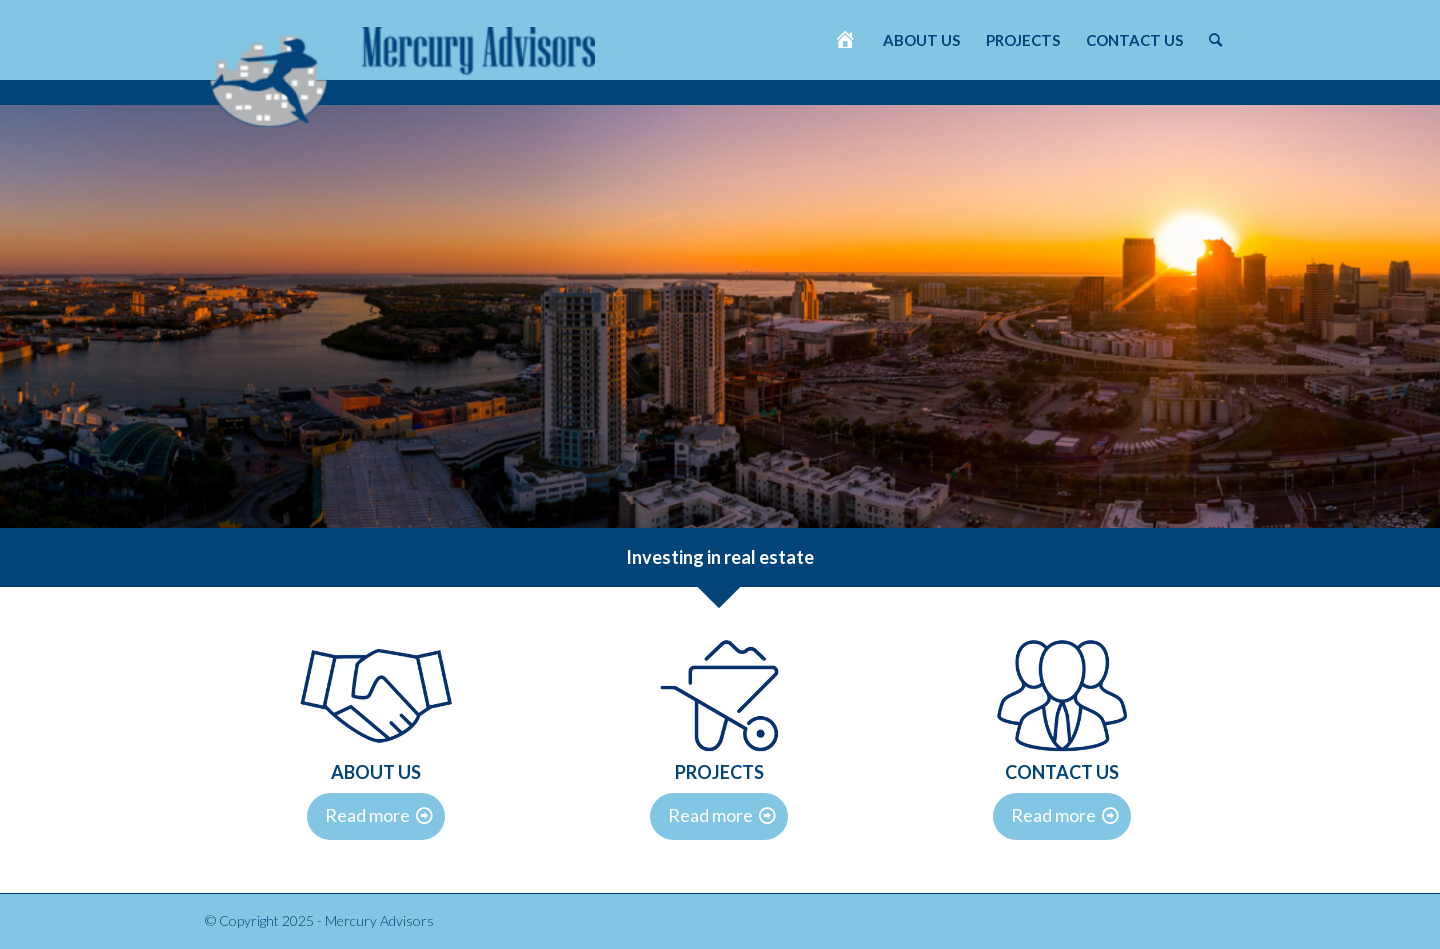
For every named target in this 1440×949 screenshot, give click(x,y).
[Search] (1215, 40)
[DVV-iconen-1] (1062, 695)
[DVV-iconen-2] (376, 695)
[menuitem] (845, 40)
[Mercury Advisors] (402, 67)
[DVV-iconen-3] (719, 695)
